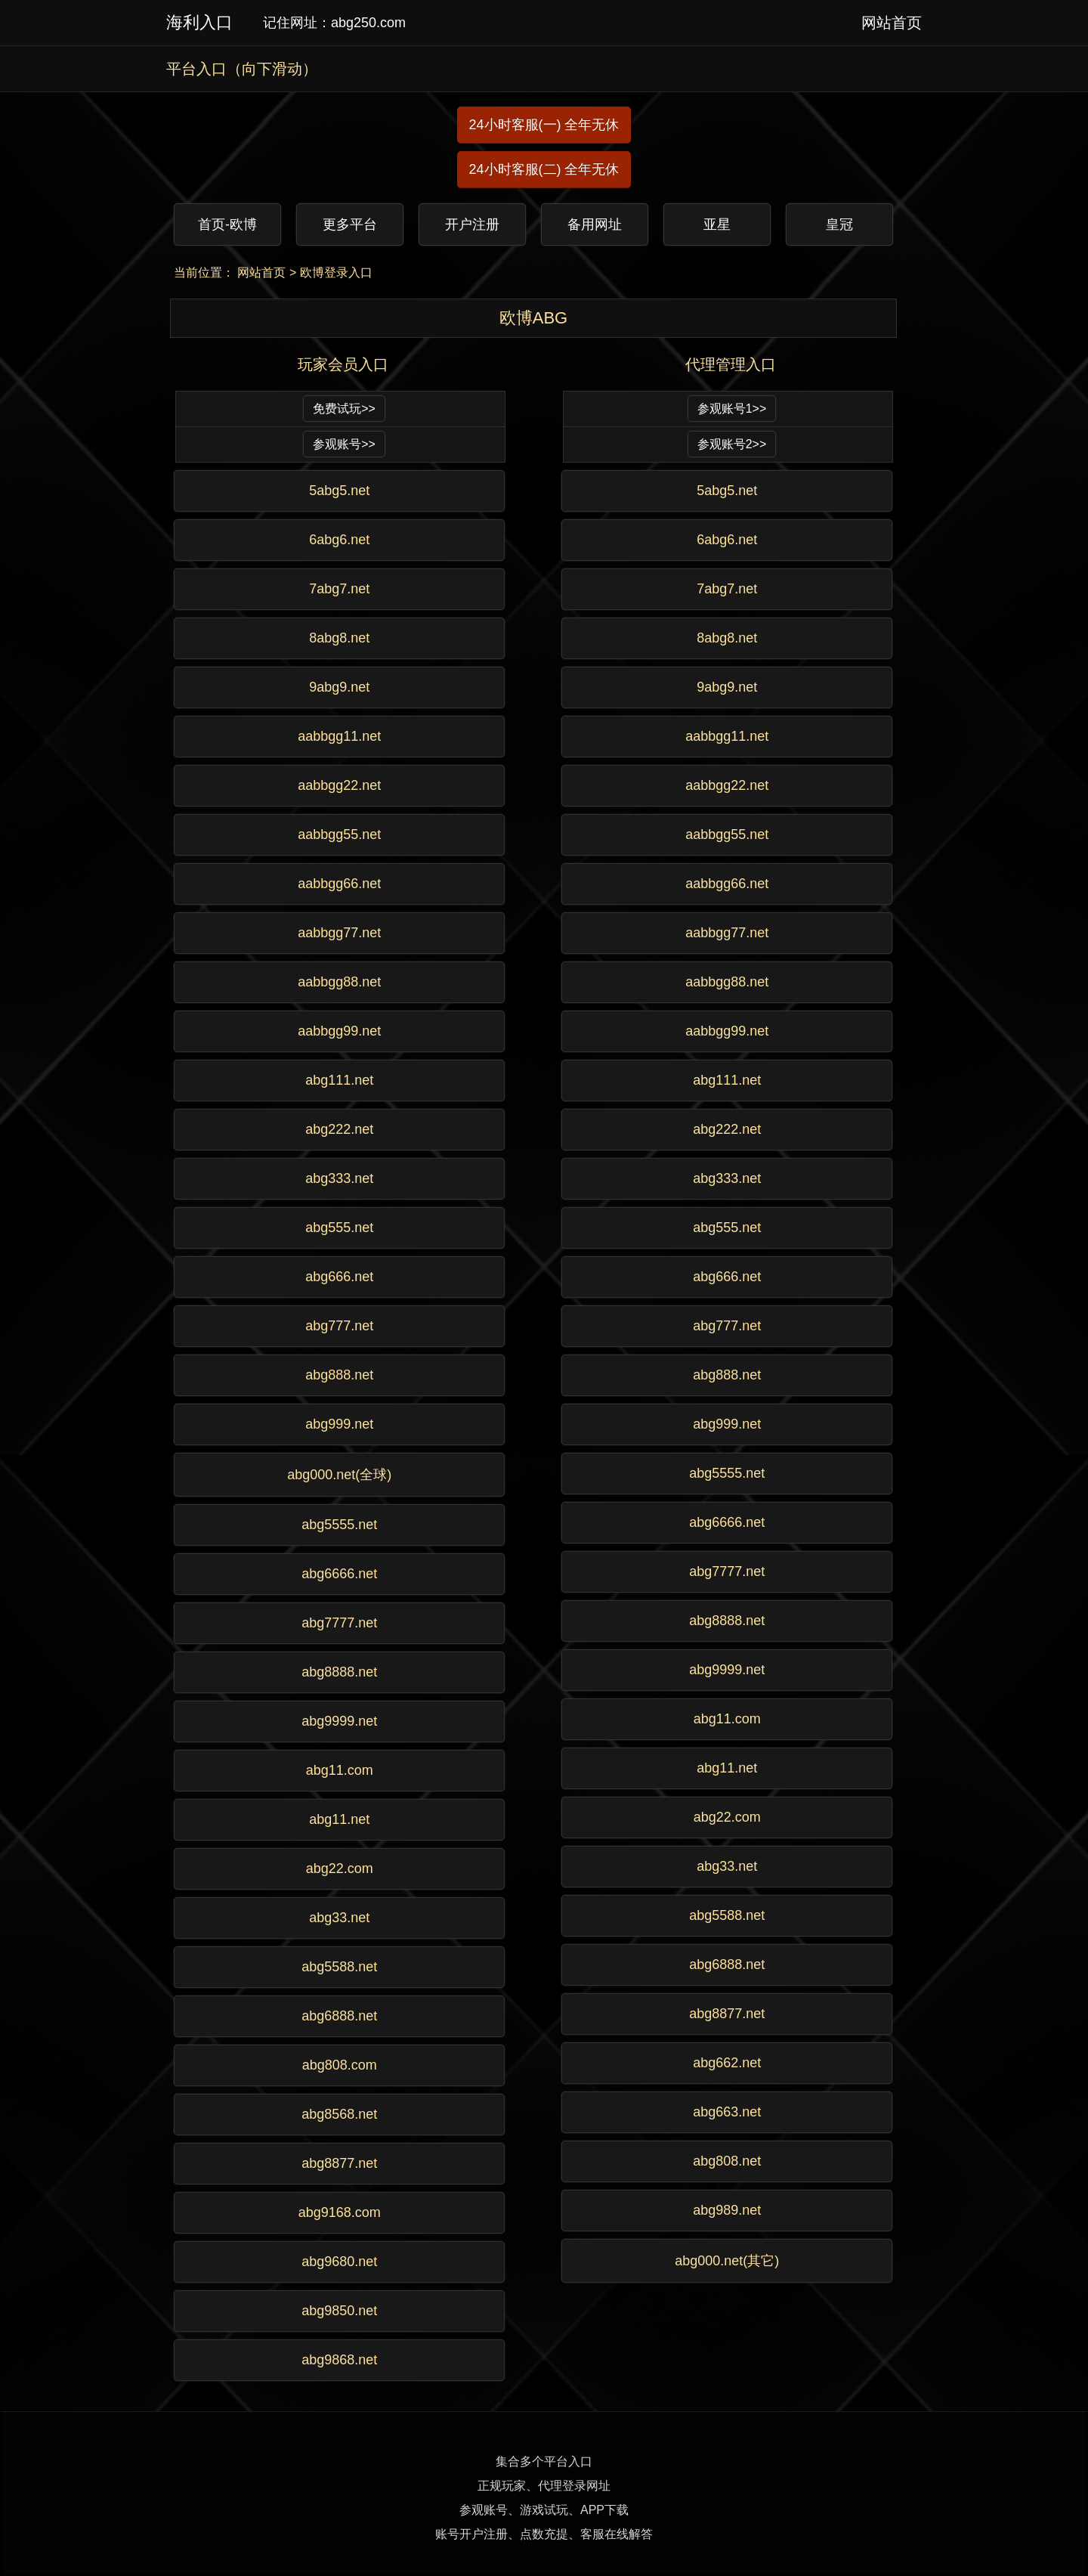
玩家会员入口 (343, 364)
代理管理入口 (730, 364)
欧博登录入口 (336, 272)
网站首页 (261, 272)
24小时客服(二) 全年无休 (543, 169)
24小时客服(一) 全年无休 (543, 124)
